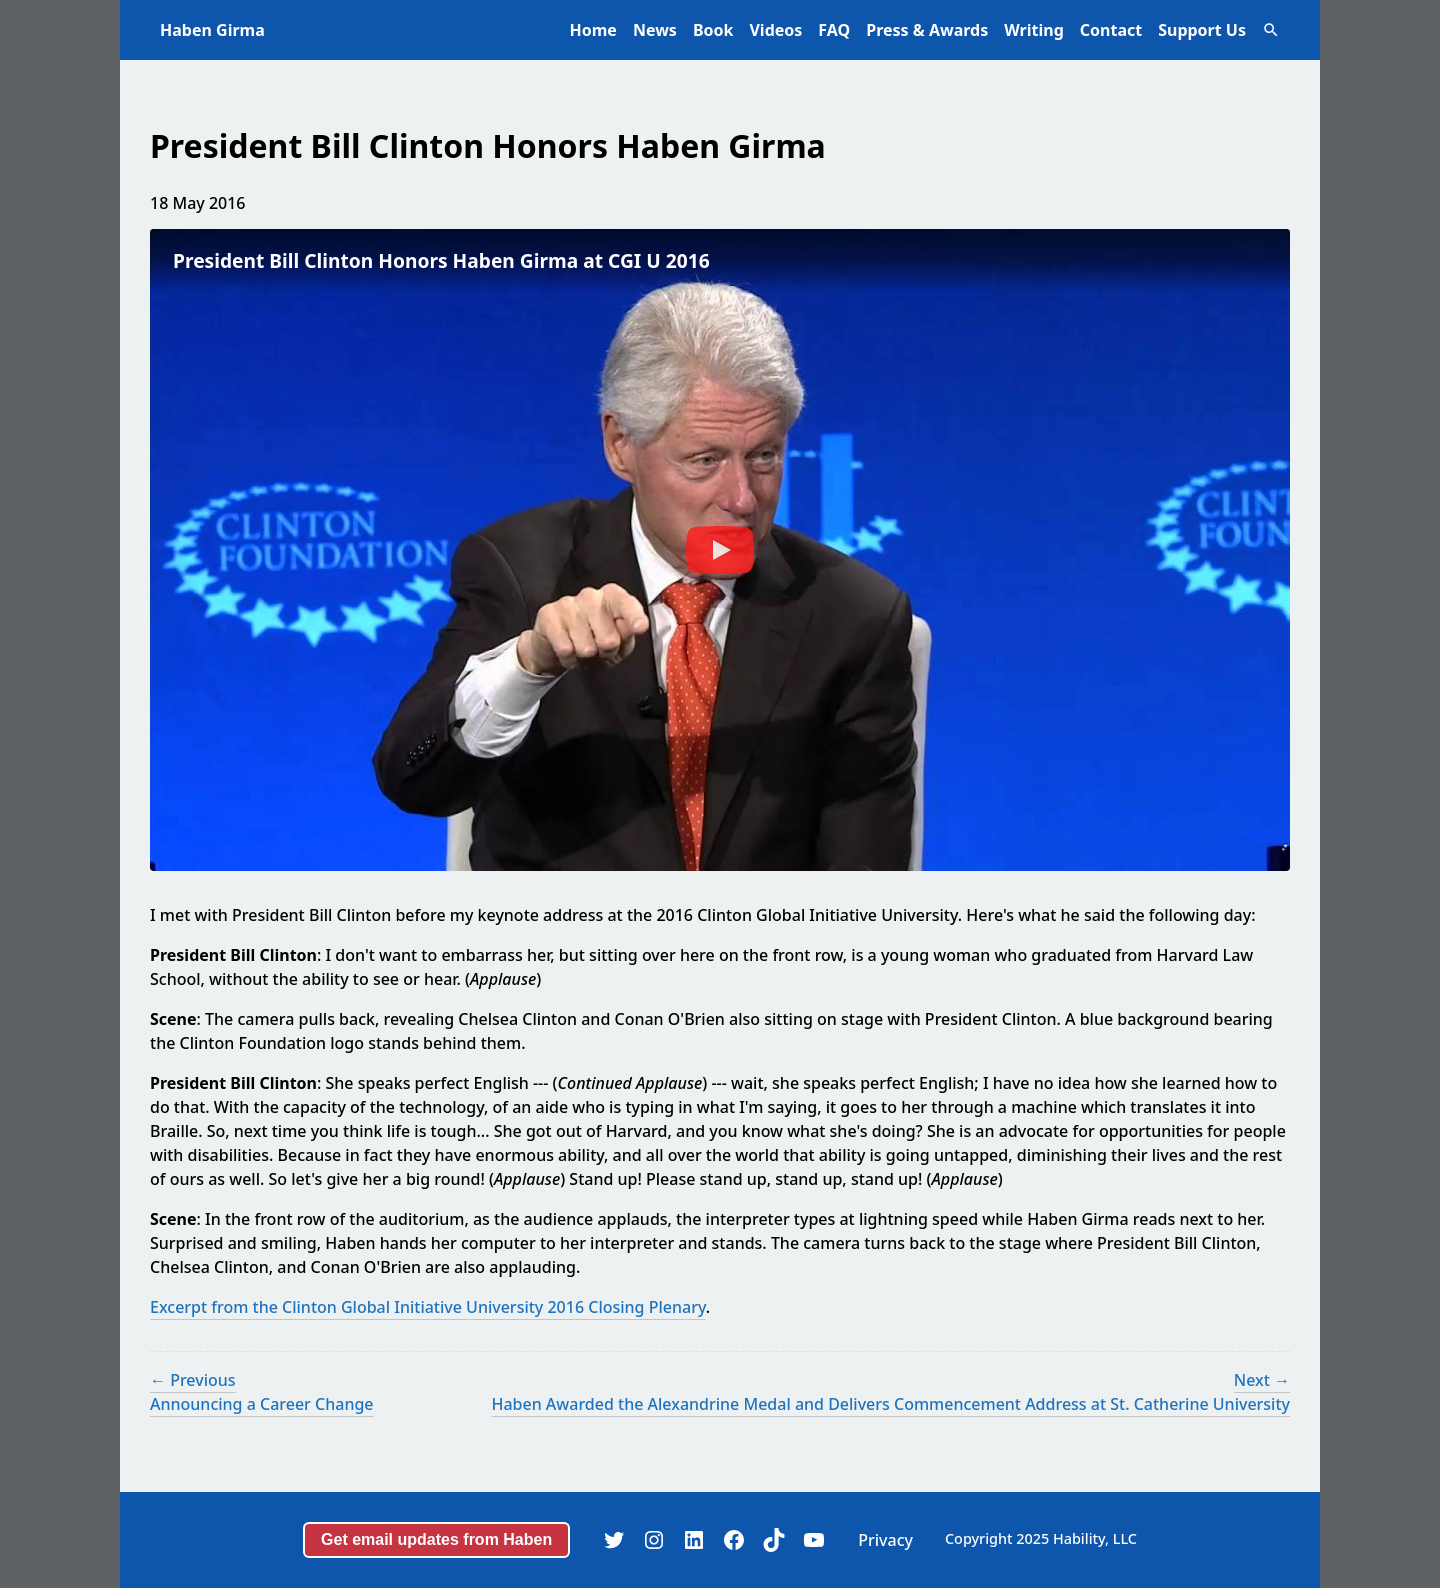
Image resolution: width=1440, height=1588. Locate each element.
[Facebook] (734, 1540)
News (655, 30)
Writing (1034, 30)
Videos (775, 30)
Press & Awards (927, 30)
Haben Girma (212, 30)
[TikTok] (774, 1540)
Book (713, 30)
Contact (1111, 30)
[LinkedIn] (694, 1540)
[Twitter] (614, 1540)
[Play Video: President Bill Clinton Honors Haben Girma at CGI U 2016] (720, 550)
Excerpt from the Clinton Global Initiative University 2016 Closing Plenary (428, 1307)
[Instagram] (654, 1540)
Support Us (1202, 30)
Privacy (885, 1540)
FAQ (834, 30)
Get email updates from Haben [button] (436, 1539)
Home (593, 30)
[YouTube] (814, 1540)
